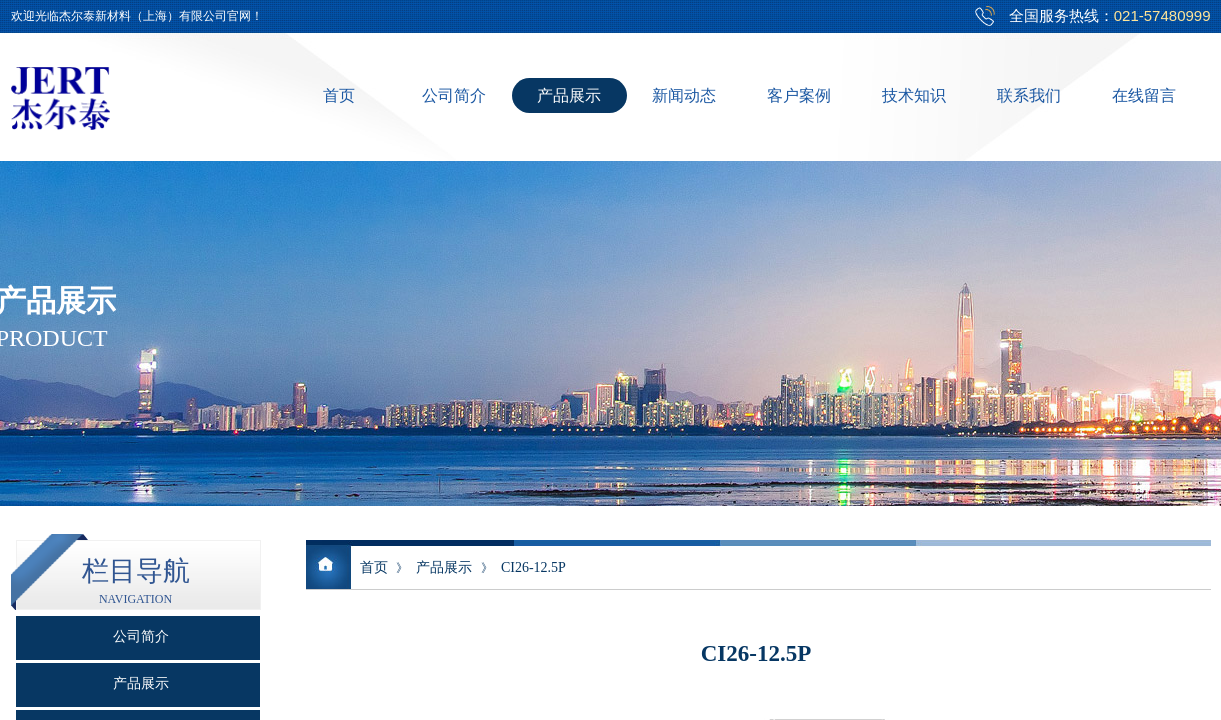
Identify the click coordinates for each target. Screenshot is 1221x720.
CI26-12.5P (533, 567)
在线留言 (1144, 95)
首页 (339, 95)
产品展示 (569, 95)
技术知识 (914, 95)
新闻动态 (684, 95)
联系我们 (1029, 95)
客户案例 (799, 95)
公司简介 (454, 95)
